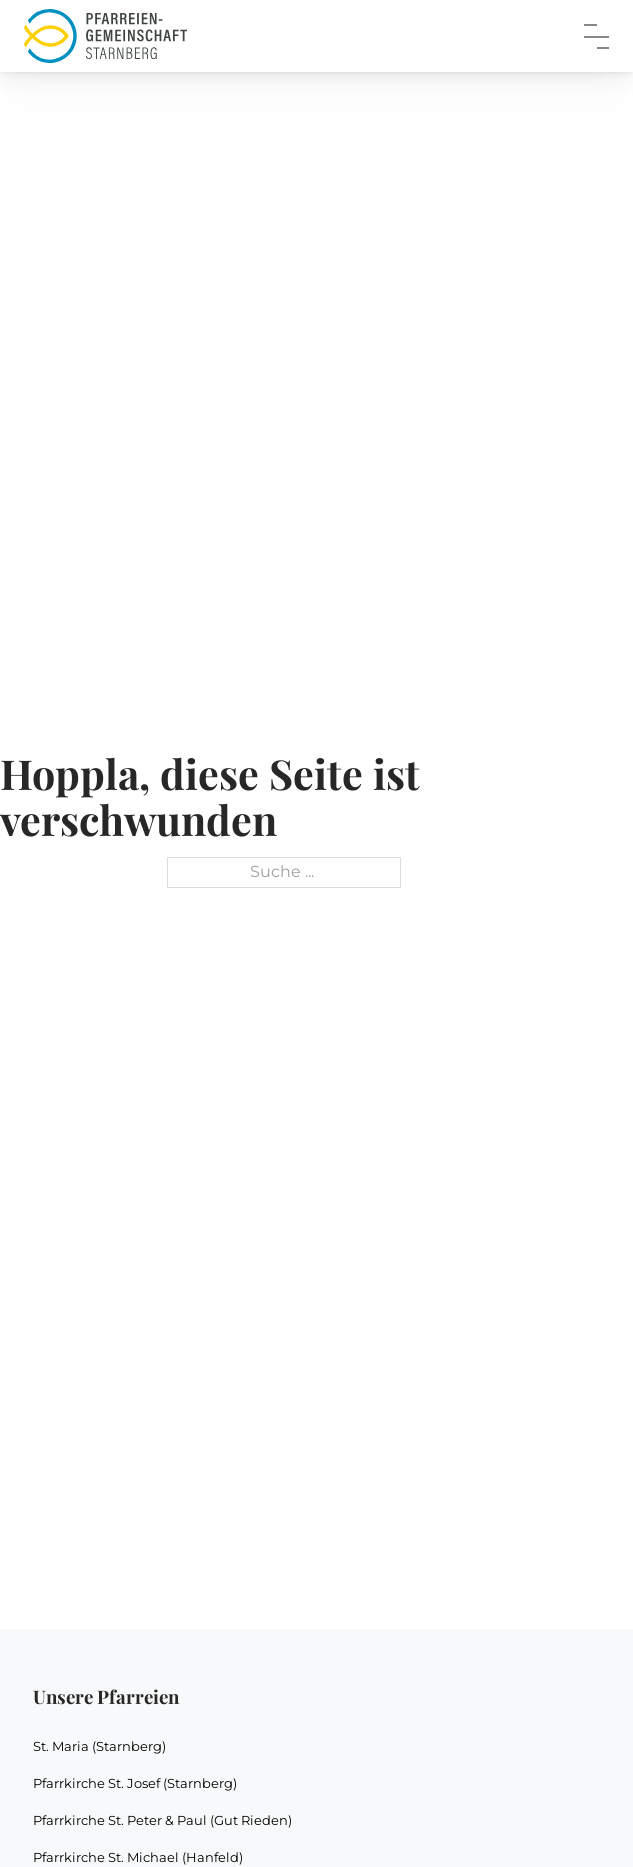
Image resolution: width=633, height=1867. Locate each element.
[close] (596, 36)
